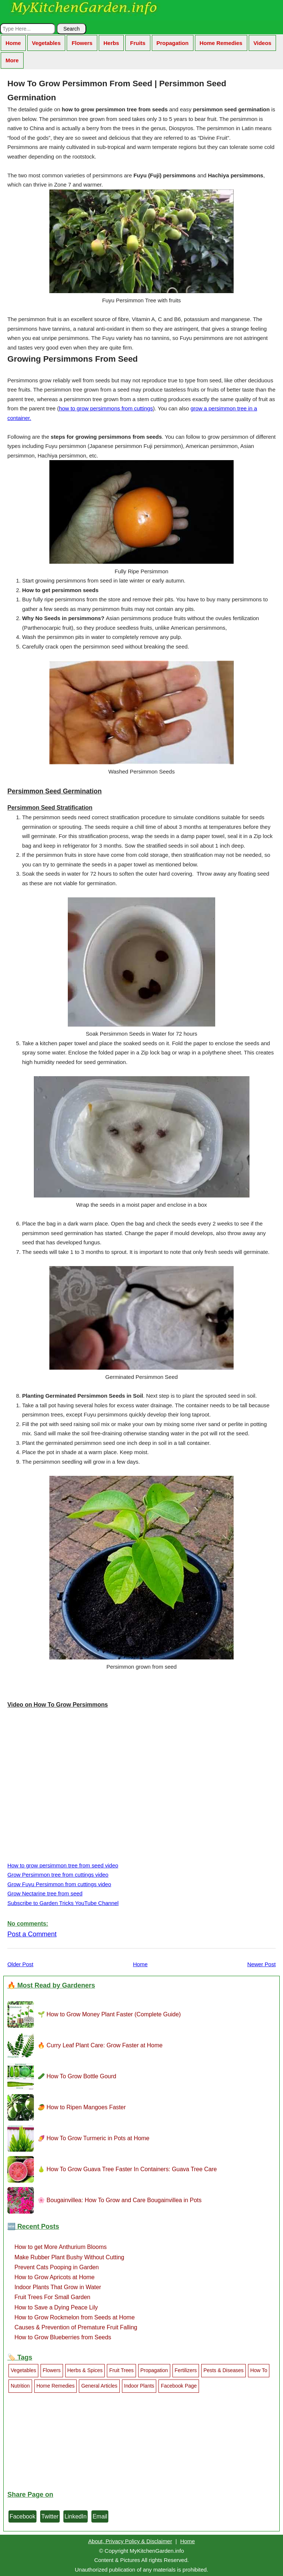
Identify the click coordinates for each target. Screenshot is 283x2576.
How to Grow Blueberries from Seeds (62, 2337)
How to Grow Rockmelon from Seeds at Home (74, 2317)
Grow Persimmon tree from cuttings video (57, 1874)
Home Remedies (221, 43)
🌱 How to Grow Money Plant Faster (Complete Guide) (109, 2014)
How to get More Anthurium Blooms (60, 2247)
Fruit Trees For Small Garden (52, 2297)
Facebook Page (178, 2386)
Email (99, 2516)
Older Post (20, 1964)
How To (258, 2370)
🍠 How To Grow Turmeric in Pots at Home (93, 2138)
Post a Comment (31, 1934)
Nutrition (20, 2386)
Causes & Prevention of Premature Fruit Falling (75, 2327)
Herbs (111, 43)
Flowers (81, 43)
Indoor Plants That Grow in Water (57, 2287)
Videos (263, 43)
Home (13, 43)
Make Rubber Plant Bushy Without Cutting (69, 2257)
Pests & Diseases (223, 2370)
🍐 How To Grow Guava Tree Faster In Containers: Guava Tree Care (127, 2169)
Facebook (22, 2516)
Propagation (173, 43)
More (12, 60)
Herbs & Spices (85, 2370)
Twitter (50, 2516)
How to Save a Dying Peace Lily (56, 2307)
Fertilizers (186, 2370)
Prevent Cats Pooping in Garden (56, 2267)
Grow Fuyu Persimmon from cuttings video (59, 1884)
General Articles (99, 2386)
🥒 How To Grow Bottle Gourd (77, 2076)
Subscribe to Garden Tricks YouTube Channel (63, 1903)
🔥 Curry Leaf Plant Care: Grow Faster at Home (100, 2045)
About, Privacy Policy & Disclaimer (130, 2541)
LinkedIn (75, 2516)
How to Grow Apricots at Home (54, 2277)
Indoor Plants (139, 2386)
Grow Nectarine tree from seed (45, 1893)
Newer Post (261, 1964)
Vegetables (46, 43)
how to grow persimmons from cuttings (106, 408)
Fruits (137, 43)
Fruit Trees (121, 2370)
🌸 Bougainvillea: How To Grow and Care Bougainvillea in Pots (120, 2200)
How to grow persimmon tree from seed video (62, 1865)
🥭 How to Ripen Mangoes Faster (82, 2107)
